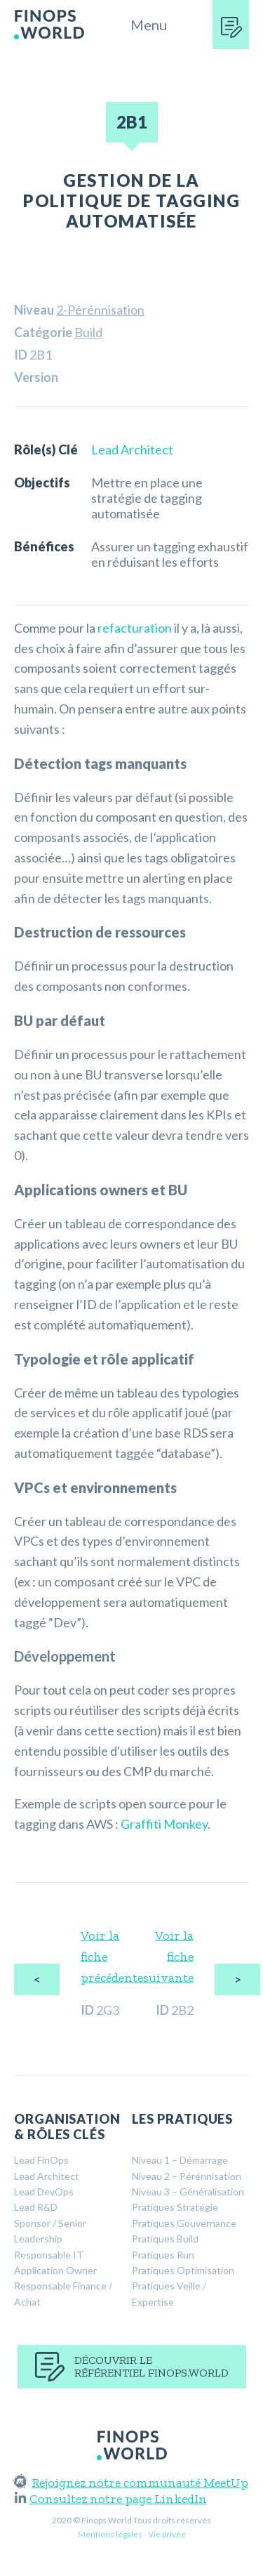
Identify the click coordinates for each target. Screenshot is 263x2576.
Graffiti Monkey (164, 1824)
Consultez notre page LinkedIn (111, 2498)
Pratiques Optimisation (183, 2270)
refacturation (134, 628)
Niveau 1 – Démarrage (180, 2160)
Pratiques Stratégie (175, 2207)
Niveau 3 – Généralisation (188, 2191)
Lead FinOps (41, 2160)
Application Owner (55, 2270)
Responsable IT (48, 2255)
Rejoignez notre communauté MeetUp (131, 2482)
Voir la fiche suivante (168, 1956)
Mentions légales (110, 2534)
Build (88, 332)
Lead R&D (36, 2207)
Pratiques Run (163, 2255)
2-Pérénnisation (100, 309)
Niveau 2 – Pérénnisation (186, 2176)
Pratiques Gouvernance (184, 2223)
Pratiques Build (165, 2239)
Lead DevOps (44, 2191)
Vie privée (167, 2534)
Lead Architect (132, 449)
